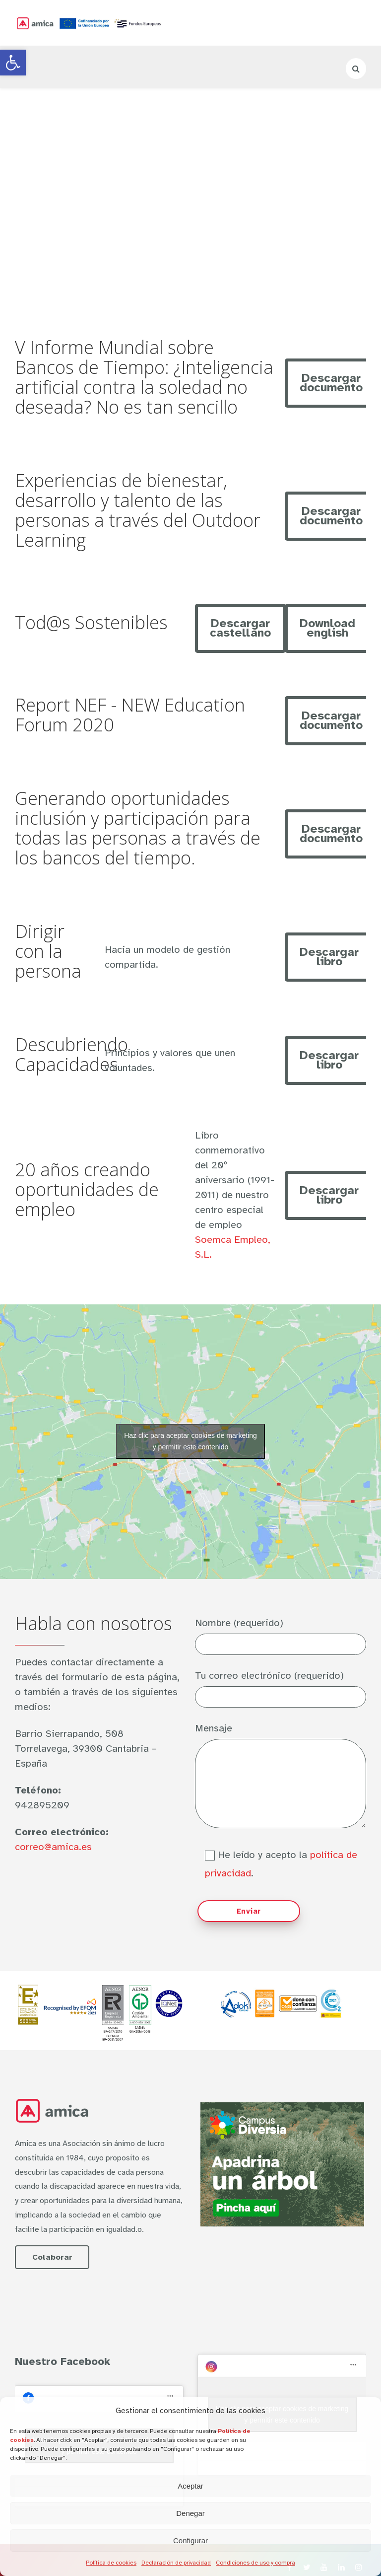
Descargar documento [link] (331, 382)
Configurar (190, 2540)
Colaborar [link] (52, 2257)
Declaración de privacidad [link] (176, 2562)
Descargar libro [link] (329, 956)
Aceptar (190, 2486)
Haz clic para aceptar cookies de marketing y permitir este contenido (190, 1441)
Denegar (190, 2513)
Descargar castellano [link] (240, 628)
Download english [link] (327, 628)
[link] (13, 62)
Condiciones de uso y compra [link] (255, 2562)
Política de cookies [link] (111, 2562)
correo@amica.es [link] (53, 1847)
